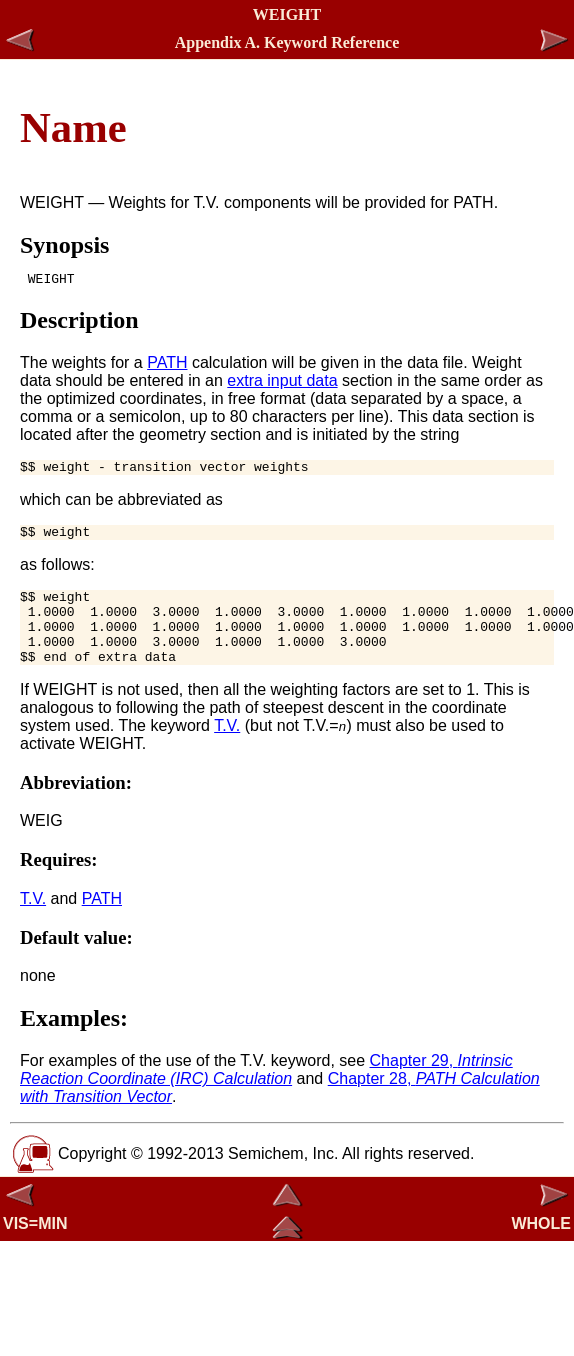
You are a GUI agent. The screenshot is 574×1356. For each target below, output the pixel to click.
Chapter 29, (266, 1093)
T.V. (227, 749)
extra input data (282, 383)
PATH (167, 365)
